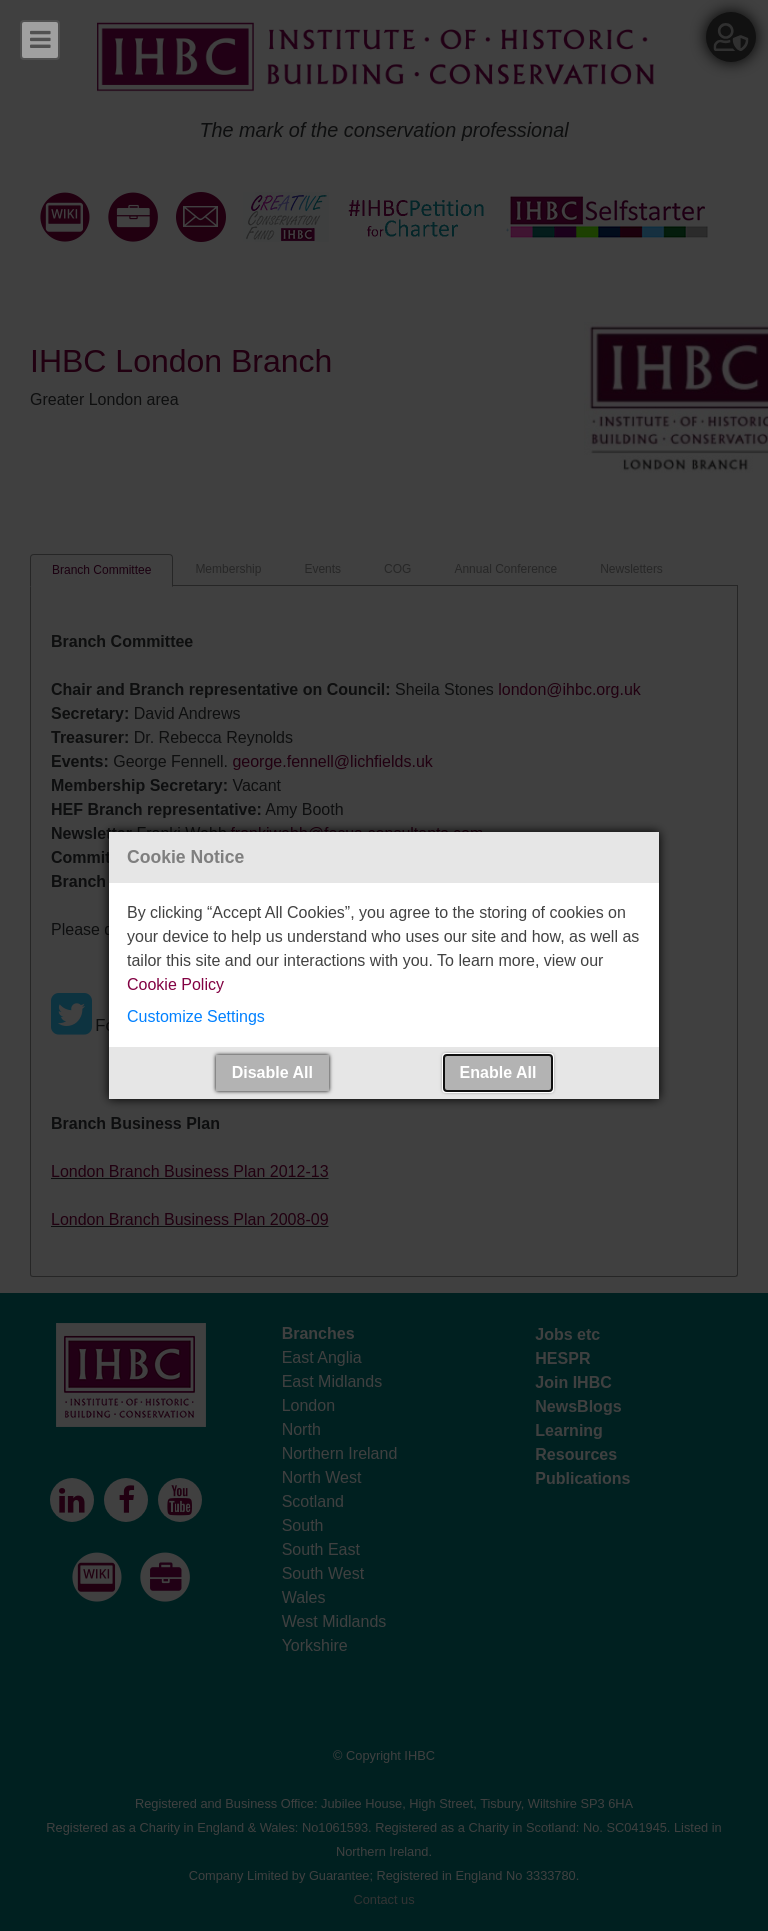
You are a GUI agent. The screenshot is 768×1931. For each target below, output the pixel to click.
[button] (384, 1017)
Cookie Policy (175, 984)
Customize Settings (196, 1016)
